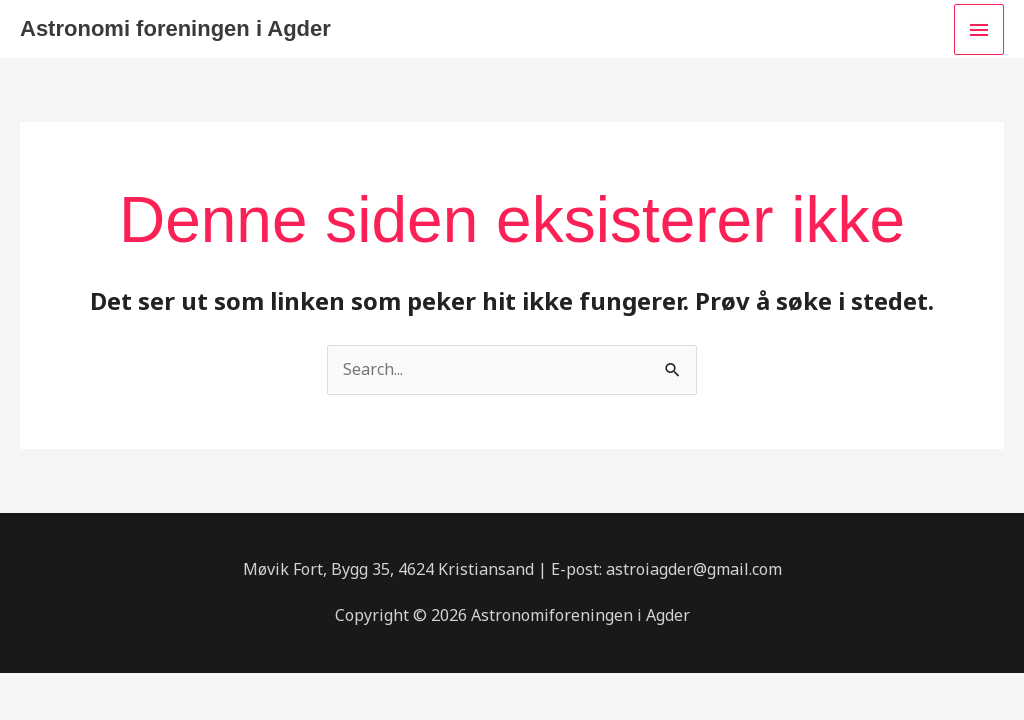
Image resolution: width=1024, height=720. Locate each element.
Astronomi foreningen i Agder (175, 28)
